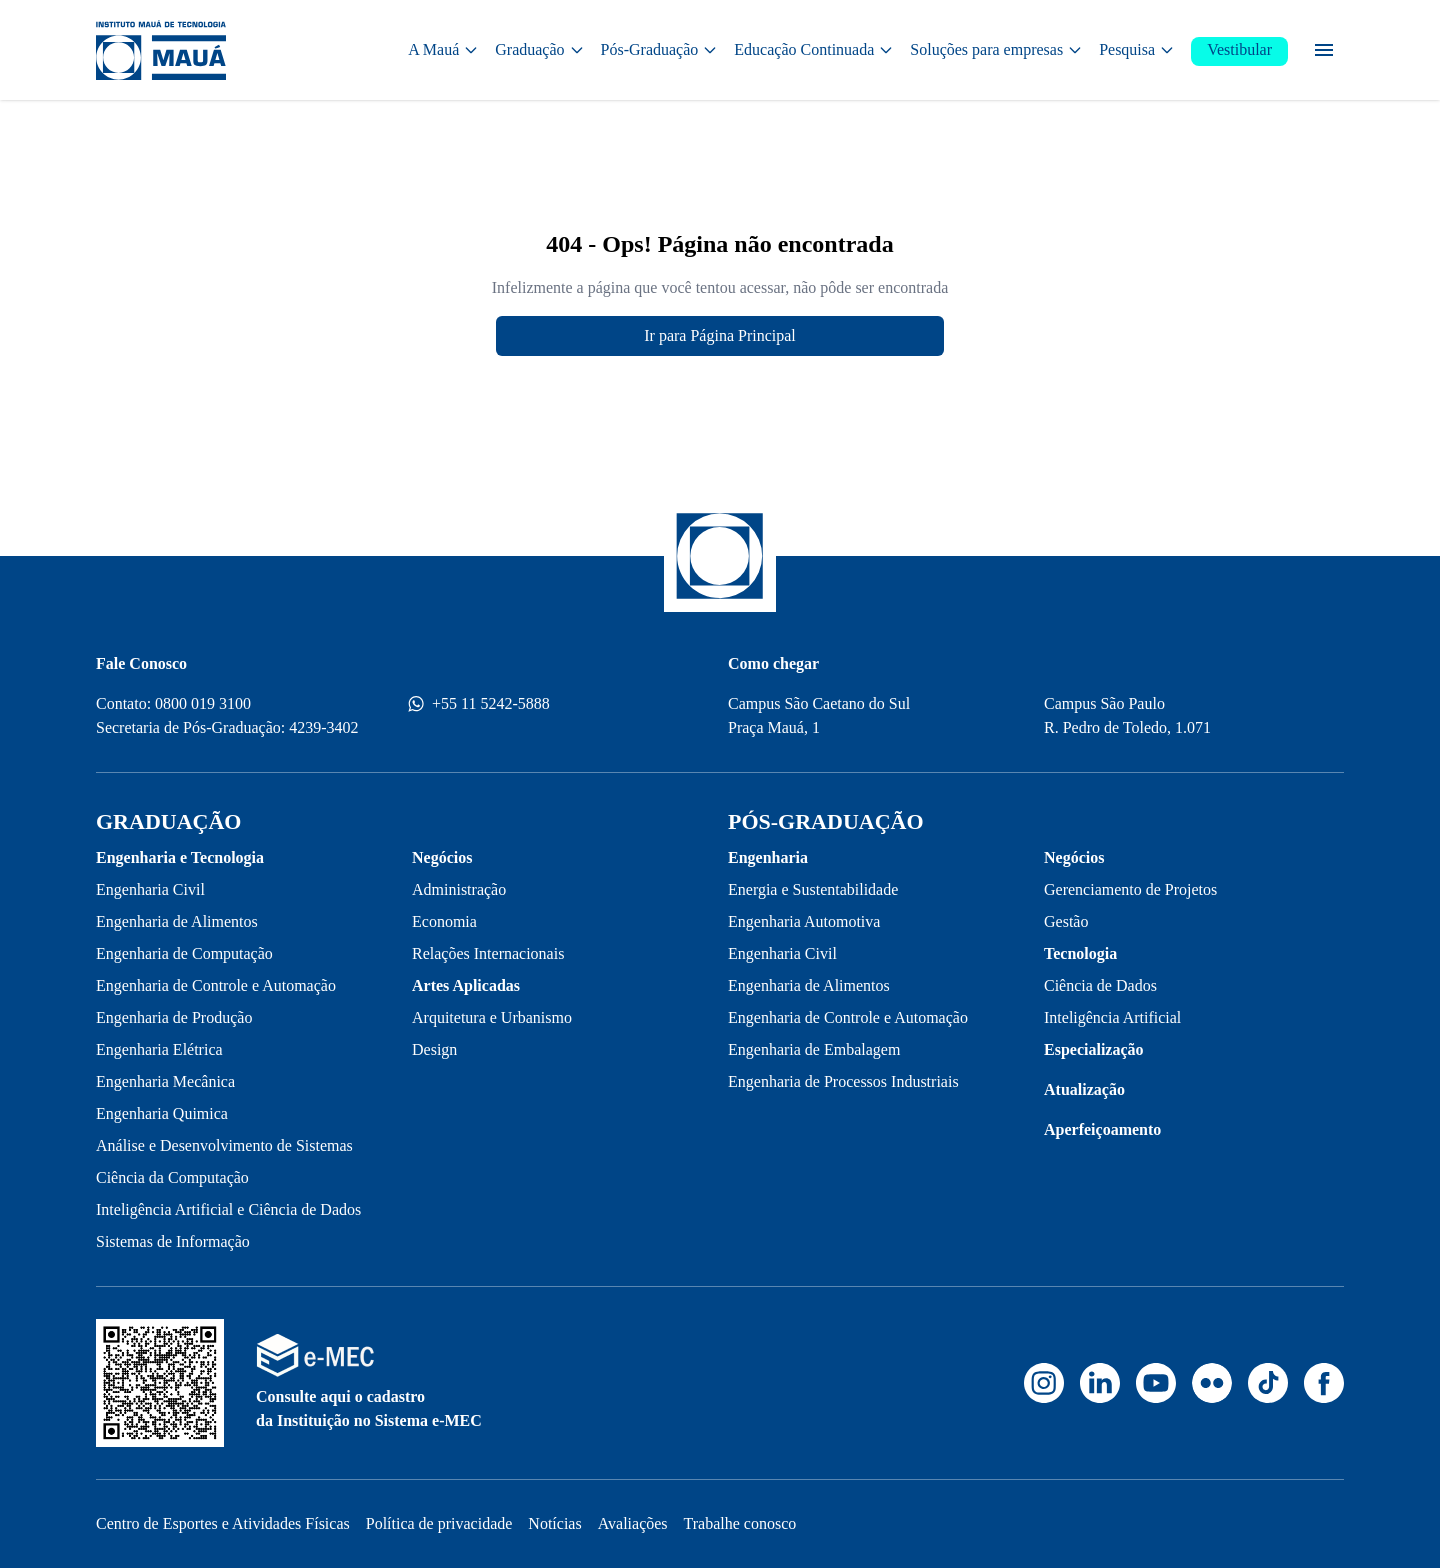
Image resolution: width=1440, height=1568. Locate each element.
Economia (444, 921)
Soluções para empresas (996, 49)
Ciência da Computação (172, 1177)
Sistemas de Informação (173, 1241)
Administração (459, 889)
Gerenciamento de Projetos (1130, 889)
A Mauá (443, 49)
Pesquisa (1137, 49)
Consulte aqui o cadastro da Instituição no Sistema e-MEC (369, 1408)
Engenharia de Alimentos (177, 921)
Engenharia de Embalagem (814, 1049)
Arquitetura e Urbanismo (492, 1017)
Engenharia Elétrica (159, 1049)
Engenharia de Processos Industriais (843, 1081)
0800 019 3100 (203, 703)
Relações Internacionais (488, 953)
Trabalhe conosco (740, 1523)
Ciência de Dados (1100, 985)
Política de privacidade (439, 1523)
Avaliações (633, 1523)
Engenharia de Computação (184, 953)
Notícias (554, 1523)
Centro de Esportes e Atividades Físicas (223, 1523)
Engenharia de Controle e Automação (216, 985)
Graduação (539, 49)
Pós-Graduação (660, 49)
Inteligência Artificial (1112, 1017)
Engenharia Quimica (162, 1113)
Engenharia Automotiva (804, 921)
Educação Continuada (814, 49)
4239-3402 (323, 727)
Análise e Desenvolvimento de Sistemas (224, 1145)
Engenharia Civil (150, 889)
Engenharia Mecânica (165, 1081)
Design (434, 1049)
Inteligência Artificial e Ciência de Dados (228, 1209)
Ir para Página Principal (720, 335)
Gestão (1066, 921)
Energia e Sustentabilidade (813, 889)
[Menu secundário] (1324, 50)
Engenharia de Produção (174, 1017)
